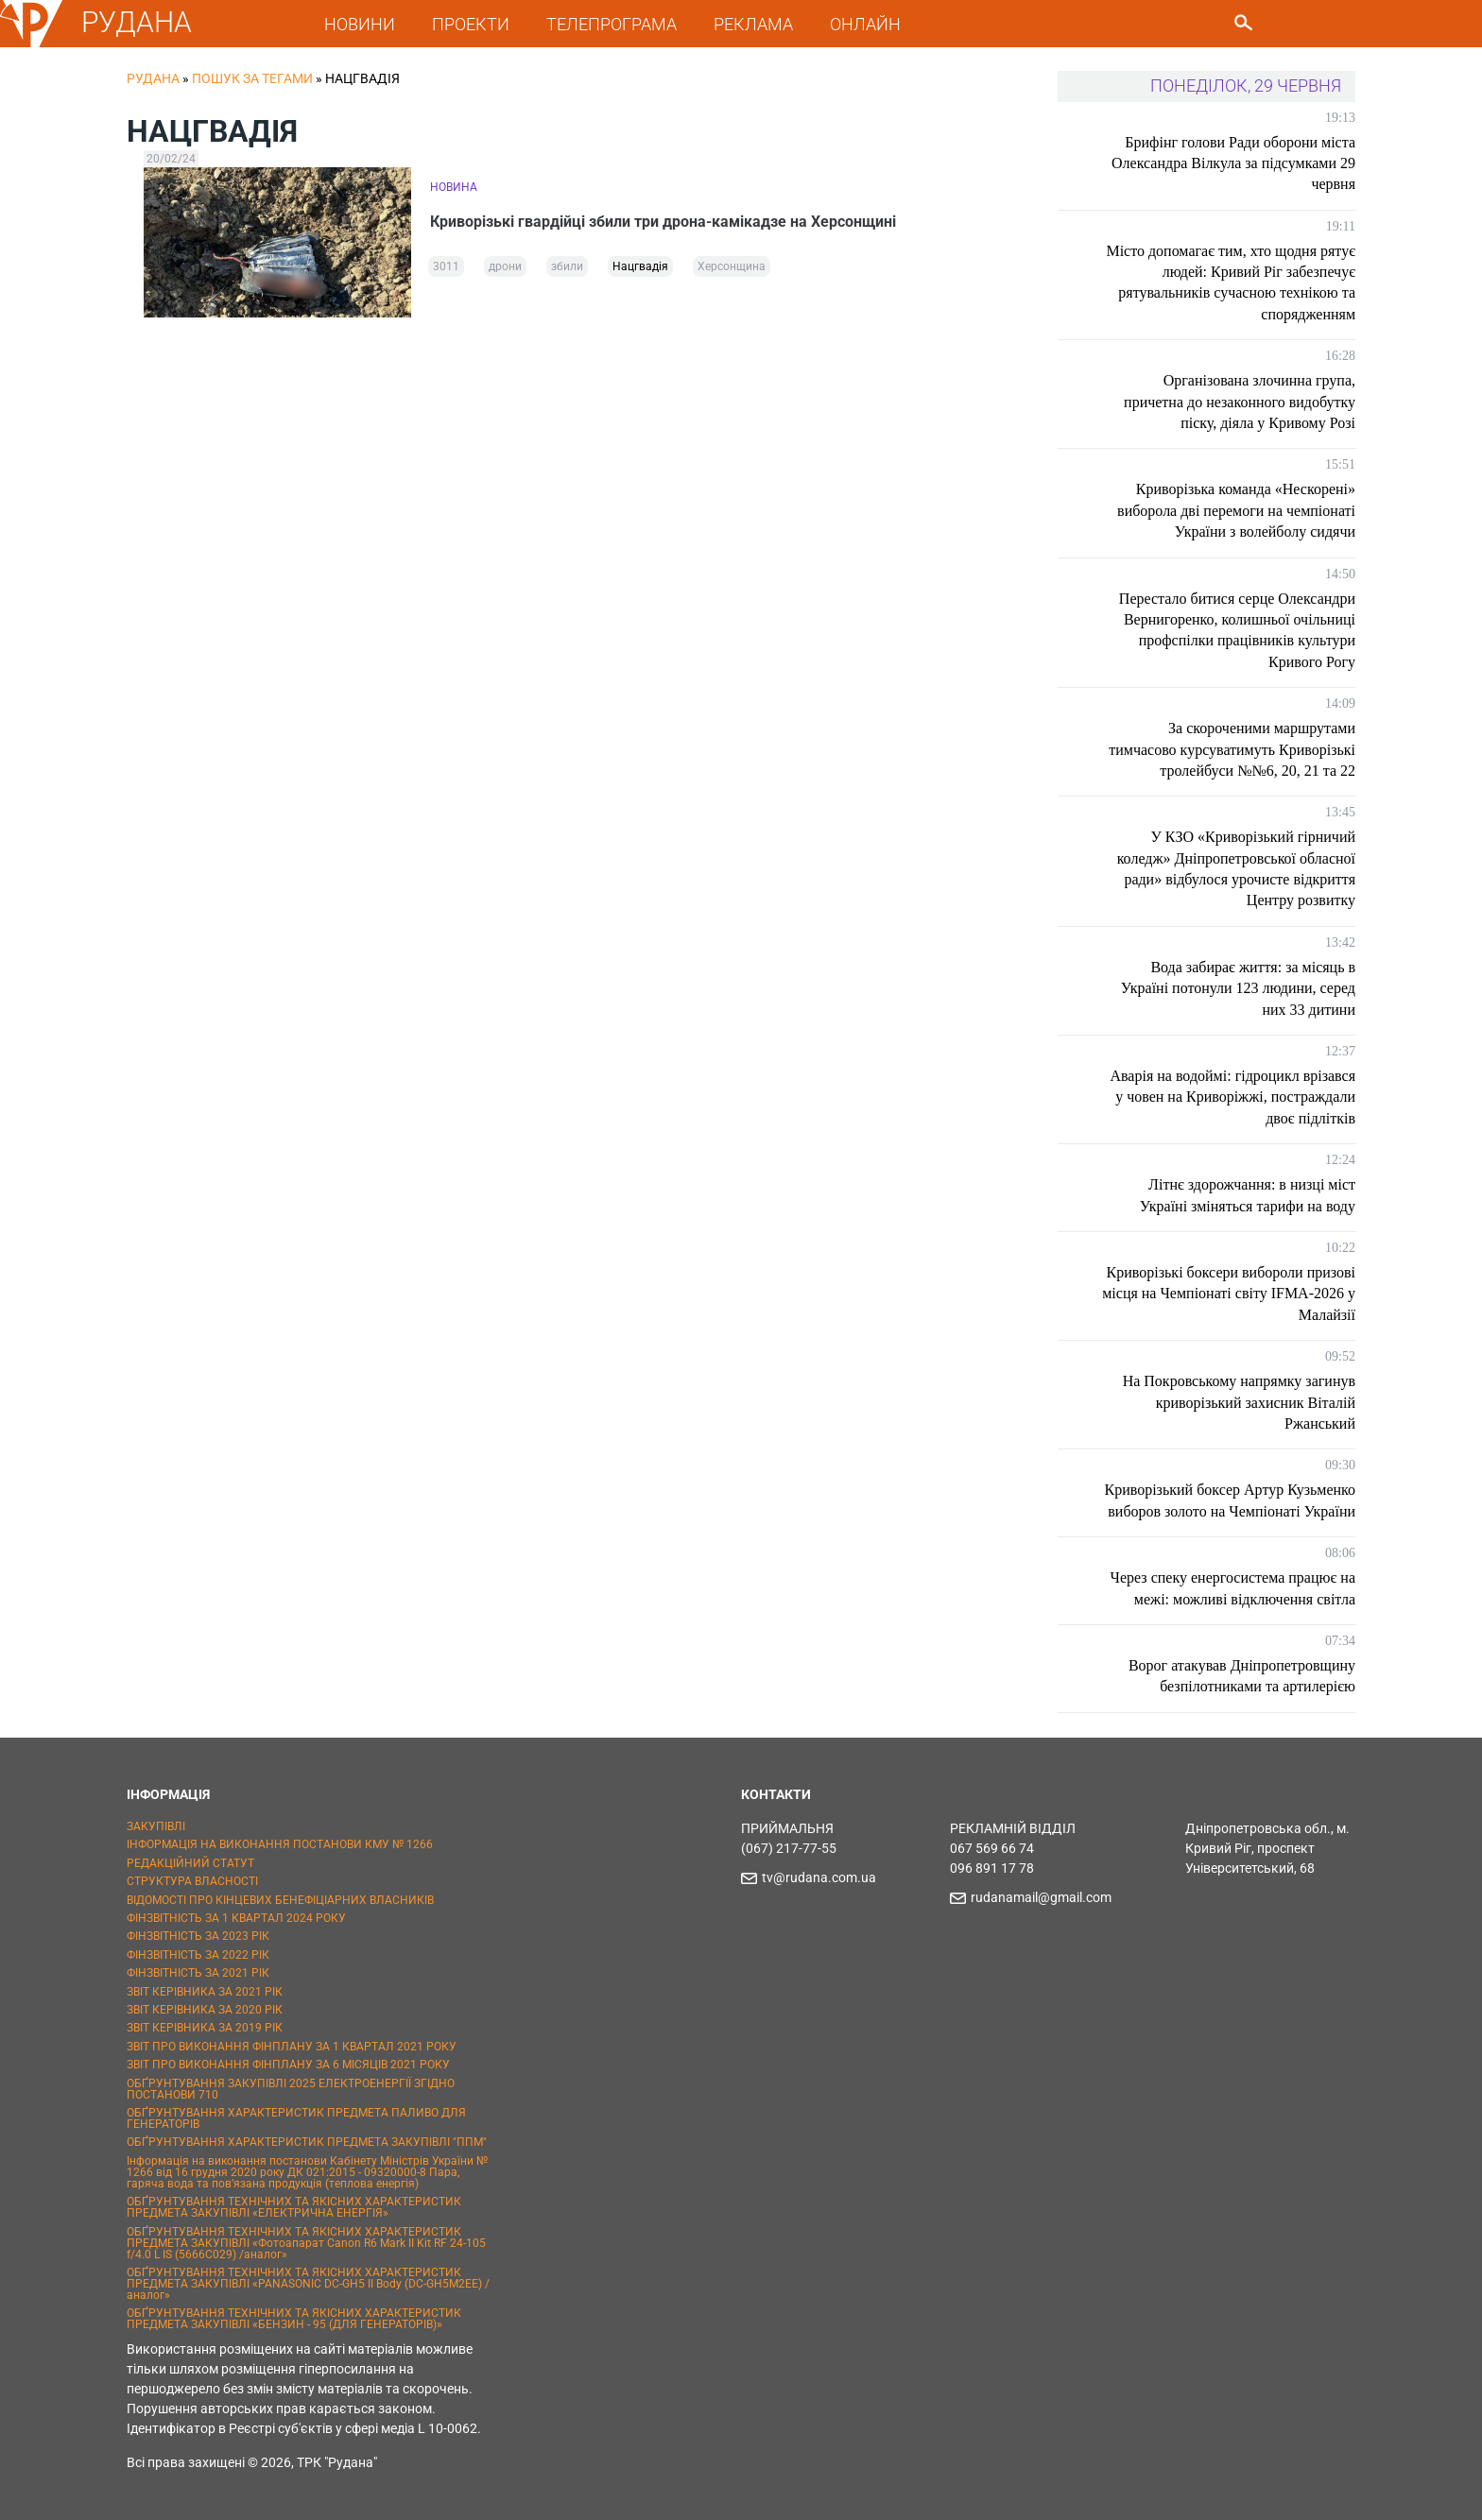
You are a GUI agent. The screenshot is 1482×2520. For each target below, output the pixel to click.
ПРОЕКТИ (470, 24)
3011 (446, 266)
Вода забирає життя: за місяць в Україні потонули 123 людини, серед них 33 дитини (1238, 988)
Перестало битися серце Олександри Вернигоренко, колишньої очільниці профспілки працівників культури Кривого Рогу (1237, 630)
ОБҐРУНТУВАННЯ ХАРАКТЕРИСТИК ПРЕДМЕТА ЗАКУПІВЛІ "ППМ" (307, 2142)
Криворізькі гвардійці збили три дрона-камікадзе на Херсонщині (663, 222)
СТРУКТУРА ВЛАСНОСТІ (192, 1881)
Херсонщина (732, 266)
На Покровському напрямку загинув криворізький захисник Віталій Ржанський (1239, 1402)
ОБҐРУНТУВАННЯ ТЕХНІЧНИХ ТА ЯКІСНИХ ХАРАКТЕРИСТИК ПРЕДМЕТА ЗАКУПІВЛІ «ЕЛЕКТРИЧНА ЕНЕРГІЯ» (294, 2207)
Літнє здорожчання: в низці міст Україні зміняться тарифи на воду (1247, 1194)
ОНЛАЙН (865, 24)
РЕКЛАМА (753, 24)
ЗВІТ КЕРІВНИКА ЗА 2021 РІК (205, 1991)
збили (567, 266)
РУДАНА (136, 22)
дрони (505, 266)
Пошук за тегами (252, 78)
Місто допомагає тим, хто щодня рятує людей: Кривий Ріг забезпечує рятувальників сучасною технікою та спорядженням (1230, 282)
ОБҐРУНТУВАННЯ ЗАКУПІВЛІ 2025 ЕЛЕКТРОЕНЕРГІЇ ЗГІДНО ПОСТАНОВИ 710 (291, 2089)
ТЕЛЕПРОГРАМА (611, 24)
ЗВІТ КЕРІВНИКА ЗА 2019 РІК (205, 2027)
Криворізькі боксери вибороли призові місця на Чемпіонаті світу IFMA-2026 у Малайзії (1228, 1293)
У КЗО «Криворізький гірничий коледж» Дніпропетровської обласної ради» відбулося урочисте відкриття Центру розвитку (1236, 868)
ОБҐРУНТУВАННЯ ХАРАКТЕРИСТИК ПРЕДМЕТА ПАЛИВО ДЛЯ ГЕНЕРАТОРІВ (296, 2118)
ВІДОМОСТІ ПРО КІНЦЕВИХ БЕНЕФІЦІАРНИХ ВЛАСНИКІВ (280, 1900)
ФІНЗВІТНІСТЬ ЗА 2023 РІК (198, 1936)
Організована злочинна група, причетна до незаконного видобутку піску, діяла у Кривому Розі (1239, 401)
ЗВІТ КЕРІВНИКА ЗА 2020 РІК (205, 2009)
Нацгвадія (640, 266)
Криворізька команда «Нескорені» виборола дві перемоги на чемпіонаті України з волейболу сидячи (1236, 510)
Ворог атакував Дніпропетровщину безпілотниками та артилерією (1242, 1675)
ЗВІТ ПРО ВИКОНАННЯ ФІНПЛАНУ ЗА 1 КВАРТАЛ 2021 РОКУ (292, 2046)
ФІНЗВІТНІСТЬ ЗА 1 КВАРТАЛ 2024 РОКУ (236, 1918)
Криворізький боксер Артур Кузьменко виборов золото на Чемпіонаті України (1229, 1500)
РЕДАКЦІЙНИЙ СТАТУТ (190, 1863)
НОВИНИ (359, 24)
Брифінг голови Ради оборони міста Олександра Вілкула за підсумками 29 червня (1233, 163)
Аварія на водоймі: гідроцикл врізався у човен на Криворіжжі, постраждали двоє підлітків (1232, 1097)
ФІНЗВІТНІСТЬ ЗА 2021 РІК (198, 1973)
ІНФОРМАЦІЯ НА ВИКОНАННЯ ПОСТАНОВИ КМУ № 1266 (280, 1844)
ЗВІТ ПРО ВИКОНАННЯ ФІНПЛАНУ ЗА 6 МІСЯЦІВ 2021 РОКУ (288, 2064)
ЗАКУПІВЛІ (156, 1826)
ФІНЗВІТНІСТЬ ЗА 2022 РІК (198, 1955)
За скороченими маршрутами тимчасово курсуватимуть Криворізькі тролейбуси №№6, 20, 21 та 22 (1232, 749)
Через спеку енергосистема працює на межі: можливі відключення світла (1233, 1587)
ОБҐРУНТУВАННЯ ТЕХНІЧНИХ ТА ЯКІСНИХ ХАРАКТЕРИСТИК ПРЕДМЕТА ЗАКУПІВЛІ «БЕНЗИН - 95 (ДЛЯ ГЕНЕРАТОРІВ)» (294, 2318)
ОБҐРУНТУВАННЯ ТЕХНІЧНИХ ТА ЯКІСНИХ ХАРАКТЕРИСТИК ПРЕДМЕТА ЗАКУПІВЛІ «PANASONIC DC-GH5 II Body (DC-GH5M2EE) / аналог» (308, 2284)
